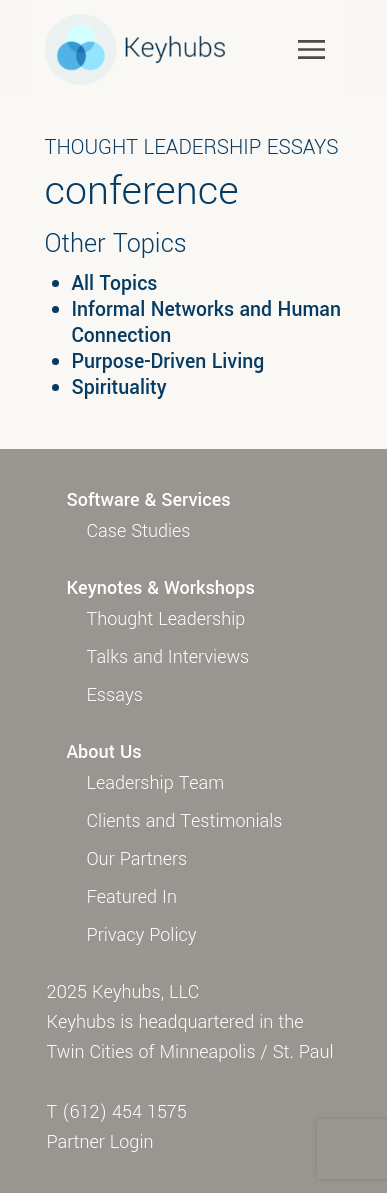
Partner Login (100, 1142)
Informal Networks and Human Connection (206, 323)
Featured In (132, 897)
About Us (104, 752)
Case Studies (139, 531)
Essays (115, 695)
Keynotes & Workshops (161, 588)
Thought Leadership (166, 619)
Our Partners (137, 859)
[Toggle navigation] (311, 48)
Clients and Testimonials (185, 821)
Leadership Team (156, 783)
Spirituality (119, 388)
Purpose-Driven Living (168, 362)
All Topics (115, 284)
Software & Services (149, 500)
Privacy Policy (142, 935)
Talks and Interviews (168, 657)
